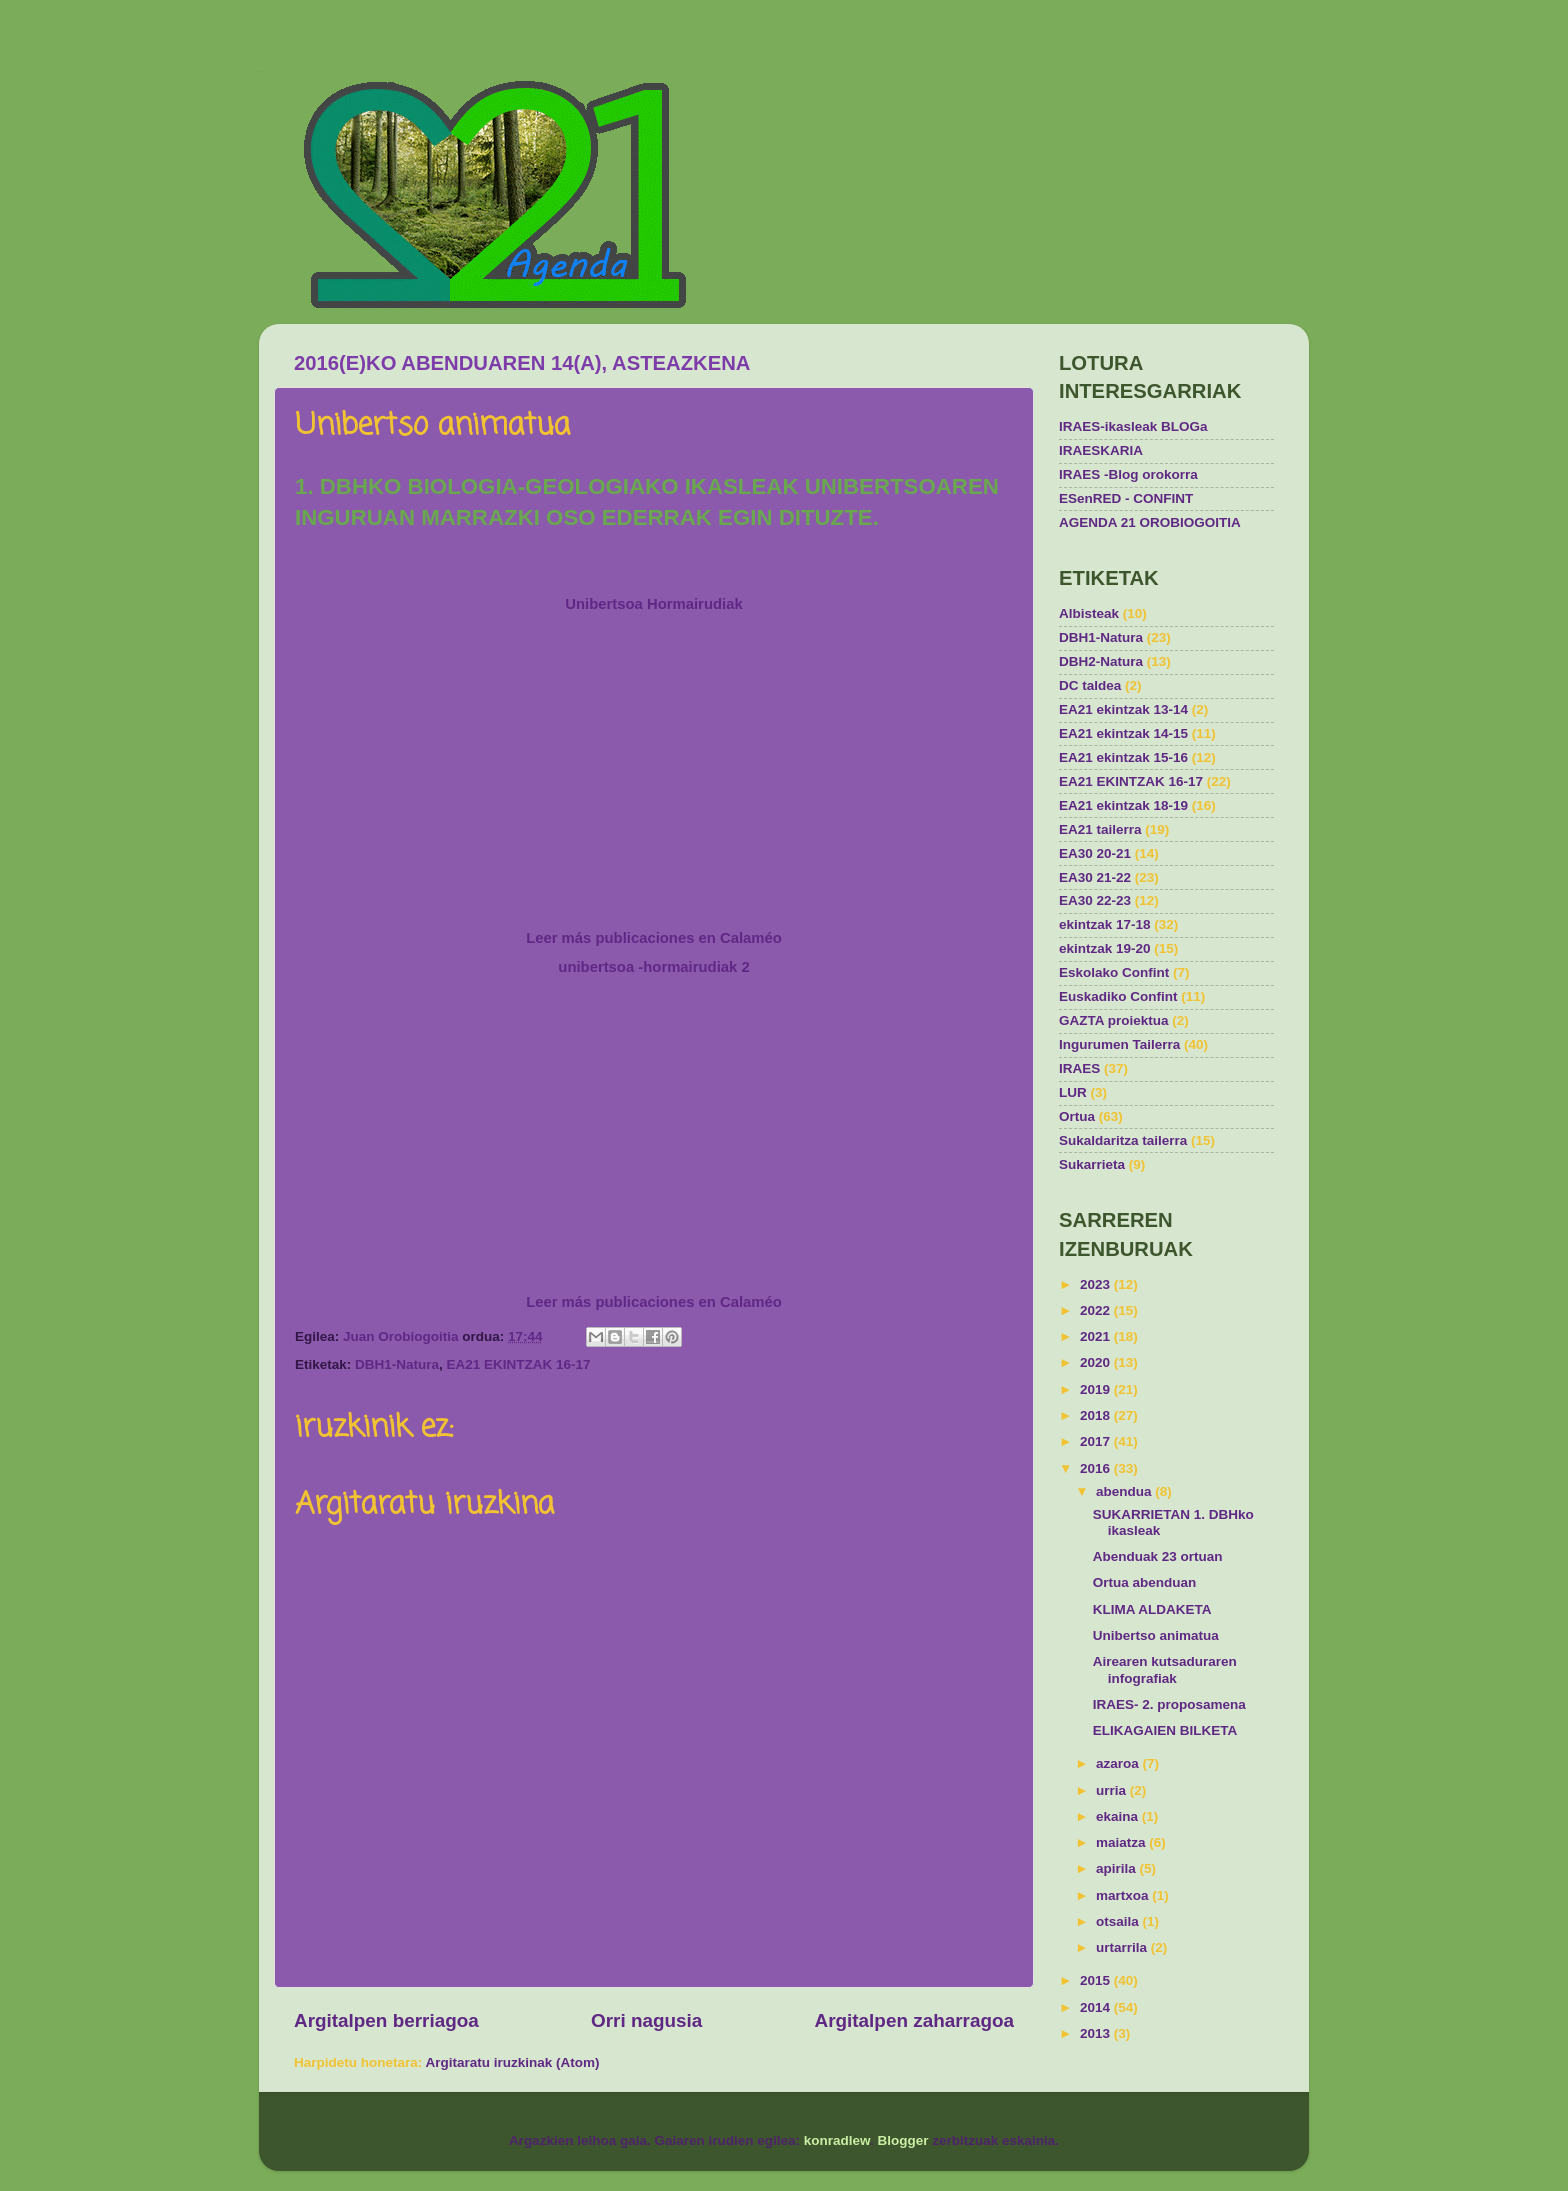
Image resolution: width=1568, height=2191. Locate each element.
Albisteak (1089, 613)
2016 (1097, 1468)
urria (1113, 1790)
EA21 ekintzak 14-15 (1123, 733)
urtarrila (1123, 1947)
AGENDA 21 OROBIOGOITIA (1150, 522)
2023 (1097, 1284)
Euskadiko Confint (1118, 996)
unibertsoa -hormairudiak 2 (653, 967)
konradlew (837, 2140)
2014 (1097, 2007)
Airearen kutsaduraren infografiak (1165, 1669)
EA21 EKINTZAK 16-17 (519, 1364)
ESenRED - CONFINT (1126, 498)
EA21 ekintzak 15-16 (1123, 757)
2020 (1097, 1362)
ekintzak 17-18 (1105, 924)
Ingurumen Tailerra (1119, 1044)
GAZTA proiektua (1114, 1020)
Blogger (903, 2140)
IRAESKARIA (1101, 450)
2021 (1097, 1336)
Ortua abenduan (1145, 1582)
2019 (1097, 1389)
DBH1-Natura (397, 1364)
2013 (1097, 2033)
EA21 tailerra (1100, 829)
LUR (1073, 1092)
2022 (1097, 1310)
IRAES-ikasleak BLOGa (1133, 426)
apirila (1118, 1868)
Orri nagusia (646, 2020)
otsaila (1119, 1921)
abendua (1125, 1491)
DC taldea (1090, 685)
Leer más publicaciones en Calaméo (654, 938)
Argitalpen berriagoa (386, 2020)
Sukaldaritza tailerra (1123, 1140)
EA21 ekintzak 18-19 (1123, 805)
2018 (1097, 1415)
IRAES (1079, 1068)
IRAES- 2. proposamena (1169, 1704)
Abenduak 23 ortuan (1158, 1556)
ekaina (1119, 1816)
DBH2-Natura (1101, 661)
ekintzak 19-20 (1105, 948)
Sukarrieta (1092, 1164)
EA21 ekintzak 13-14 (1123, 709)
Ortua (1077, 1116)
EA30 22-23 (1095, 900)
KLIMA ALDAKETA (1152, 1609)
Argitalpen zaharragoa (914, 2020)
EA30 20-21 (1095, 853)
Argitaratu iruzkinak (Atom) (513, 2062)
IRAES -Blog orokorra (1128, 474)
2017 (1097, 1441)
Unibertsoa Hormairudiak (653, 604)
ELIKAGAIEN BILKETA (1165, 1730)
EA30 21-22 (1095, 877)
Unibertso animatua (1156, 1635)
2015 (1097, 1980)
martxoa (1124, 1895)
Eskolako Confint (1114, 972)
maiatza (1122, 1842)
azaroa (1119, 1763)
